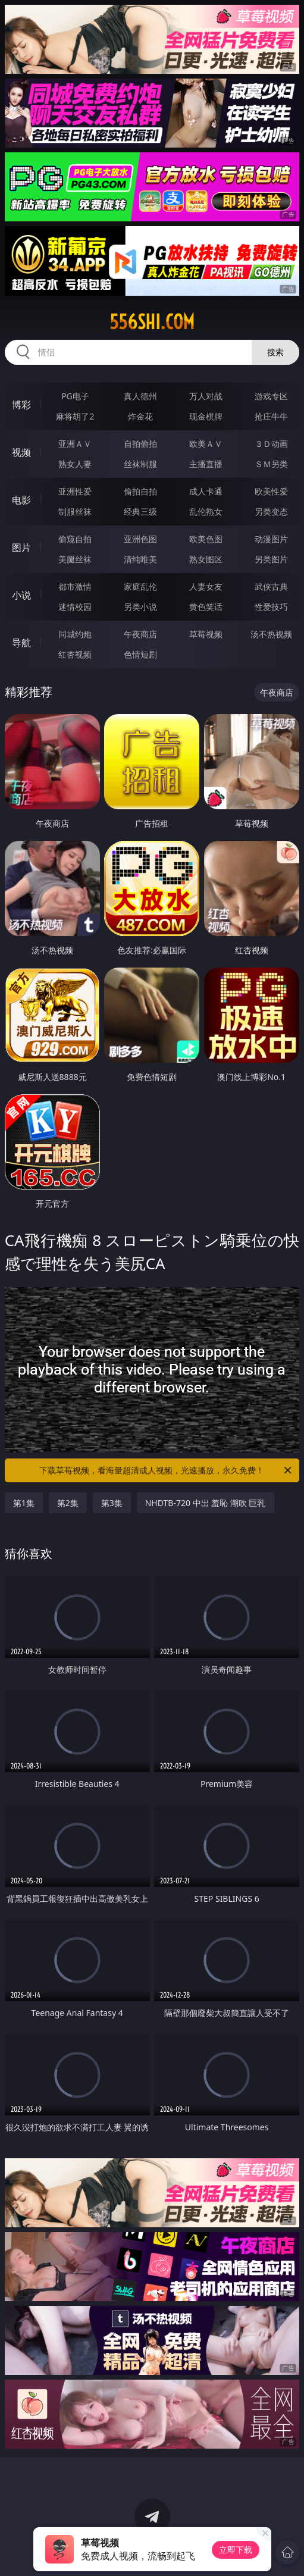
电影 (21, 499)
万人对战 (205, 396)
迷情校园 (75, 606)
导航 (21, 642)
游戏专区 (271, 396)
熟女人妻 (75, 463)
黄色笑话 (205, 606)
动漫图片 (271, 538)
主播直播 (205, 463)
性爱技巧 (271, 606)
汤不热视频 (271, 634)
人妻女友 (205, 586)
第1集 (24, 1502)
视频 (21, 452)
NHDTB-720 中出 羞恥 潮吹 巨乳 (205, 1502)
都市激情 (75, 586)
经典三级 (140, 511)
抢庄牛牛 (271, 416)
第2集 (68, 1502)
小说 (21, 595)
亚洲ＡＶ (75, 443)
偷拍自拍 (140, 491)
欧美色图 (205, 538)
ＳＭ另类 (271, 463)
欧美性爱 (271, 491)
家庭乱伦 (140, 586)
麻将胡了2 (75, 416)
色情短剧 (140, 654)
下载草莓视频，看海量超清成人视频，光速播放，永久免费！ (166, 1470)
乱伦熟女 (205, 511)
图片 (21, 547)
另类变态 (271, 511)
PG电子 (75, 396)
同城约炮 (75, 634)
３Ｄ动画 (271, 443)
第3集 (112, 1502)
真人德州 (140, 396)
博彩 (21, 404)
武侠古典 (271, 586)
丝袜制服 (140, 463)
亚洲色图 (140, 538)
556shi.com (152, 322)
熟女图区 (205, 559)
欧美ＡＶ (205, 443)
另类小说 (140, 606)
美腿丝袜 (75, 559)
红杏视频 (75, 654)
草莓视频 (205, 634)
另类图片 (271, 559)
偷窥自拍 (75, 538)
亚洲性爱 (75, 491)
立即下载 (235, 2549)
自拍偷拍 (140, 443)
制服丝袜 (75, 511)
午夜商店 (140, 634)
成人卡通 (205, 491)
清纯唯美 (140, 559)
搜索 (275, 352)
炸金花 (140, 416)
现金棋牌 (205, 416)
